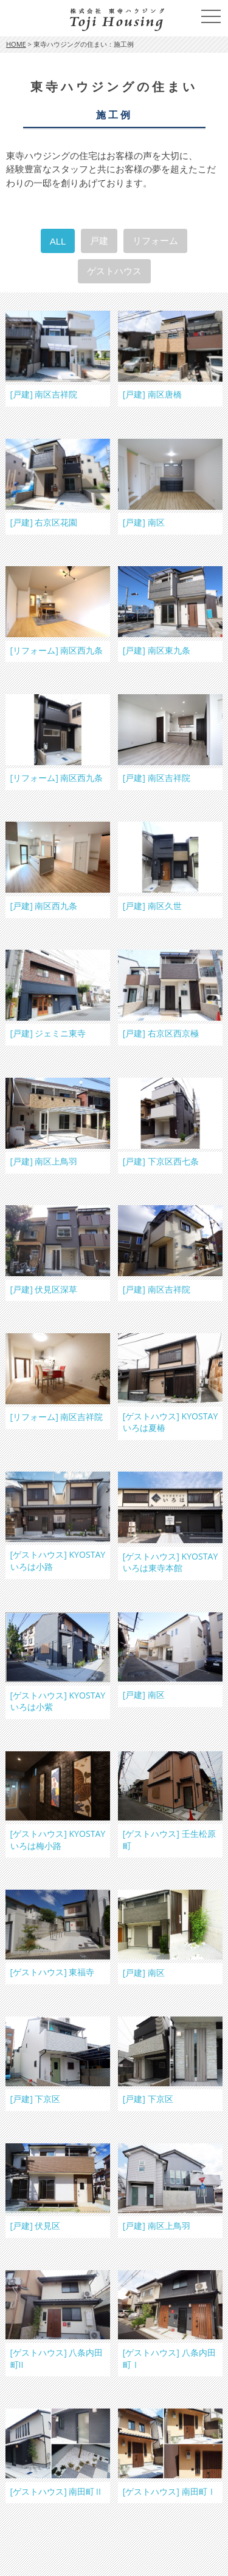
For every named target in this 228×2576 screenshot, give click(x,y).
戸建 (99, 240)
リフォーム (155, 240)
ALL (58, 241)
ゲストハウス (114, 271)
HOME (16, 44)
